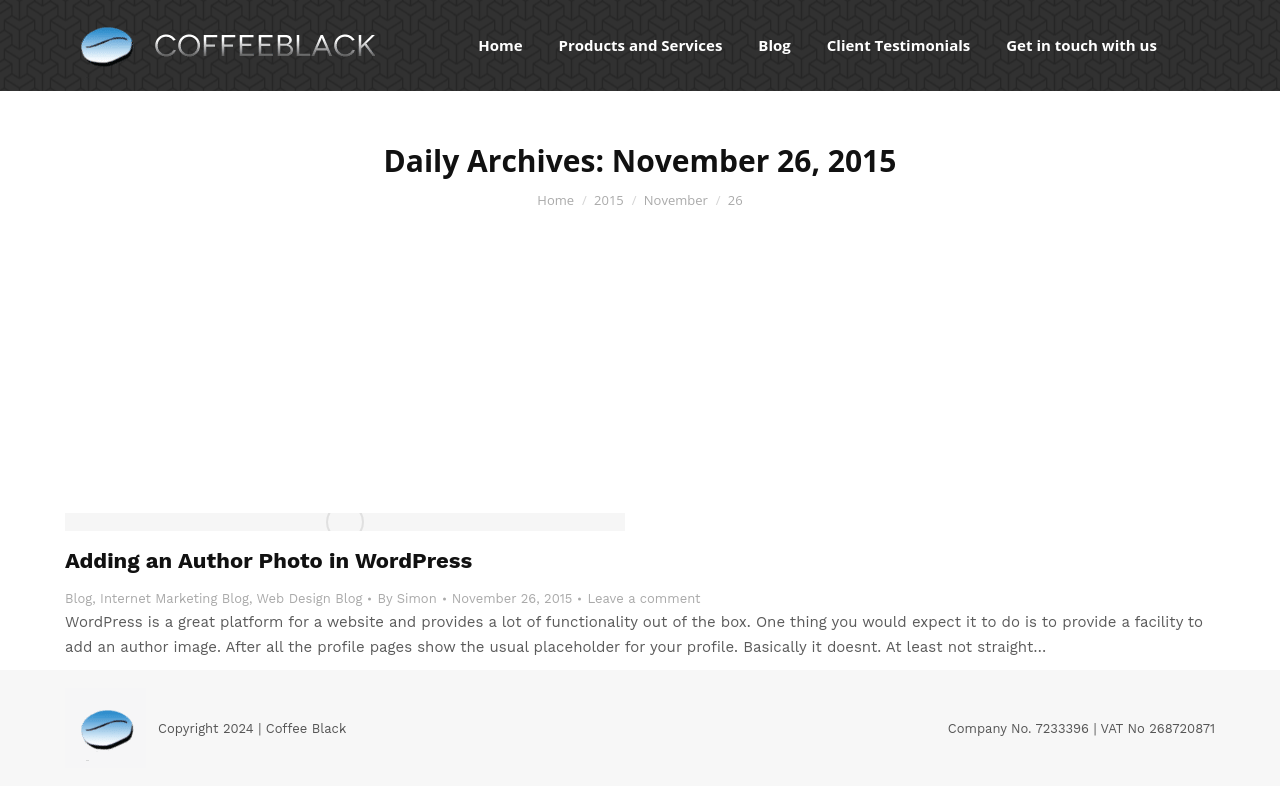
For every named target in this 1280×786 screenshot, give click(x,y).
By (406, 598)
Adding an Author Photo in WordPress (268, 560)
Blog (78, 598)
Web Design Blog (310, 598)
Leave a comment (643, 598)
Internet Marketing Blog (174, 598)
